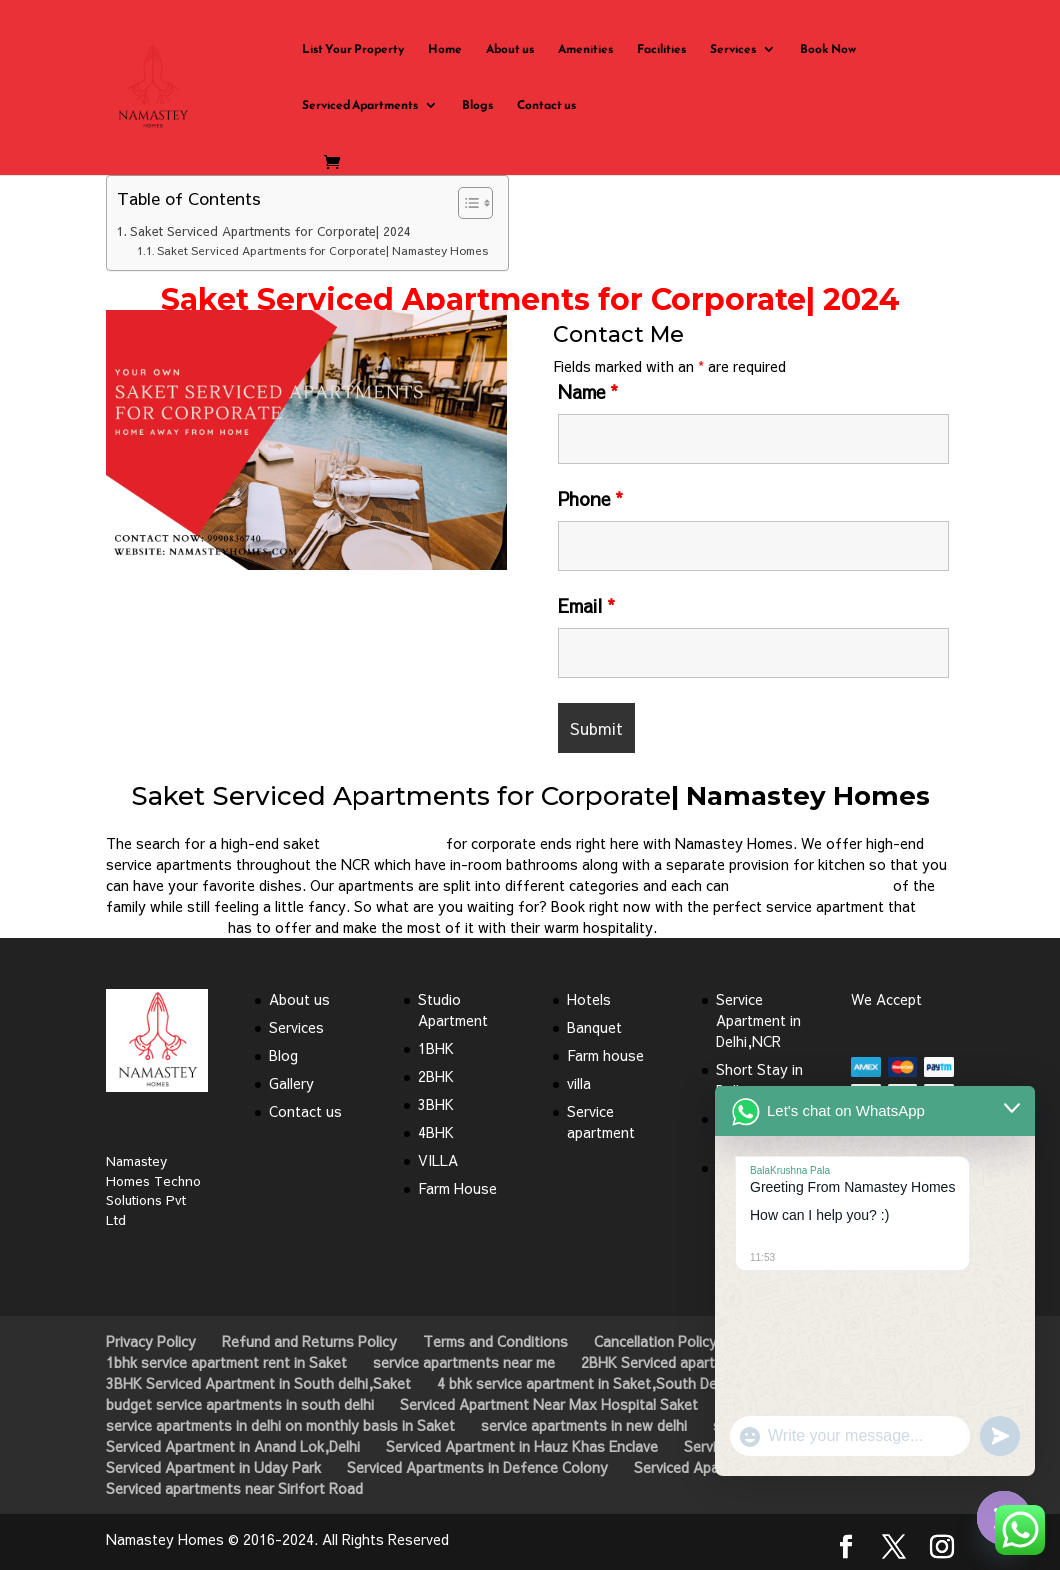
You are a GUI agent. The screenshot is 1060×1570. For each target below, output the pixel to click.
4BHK (436, 1132)
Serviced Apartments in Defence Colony (477, 1467)
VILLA (438, 1160)
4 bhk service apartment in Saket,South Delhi (584, 1383)
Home (445, 50)
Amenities (585, 50)
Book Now (828, 50)
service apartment (383, 843)
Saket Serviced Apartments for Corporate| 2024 (270, 230)
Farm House (457, 1188)
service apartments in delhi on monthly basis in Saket (280, 1425)
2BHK (436, 1076)
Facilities (661, 50)
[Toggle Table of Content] (465, 203)
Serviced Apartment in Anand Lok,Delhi (233, 1446)
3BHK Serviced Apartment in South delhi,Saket (258, 1383)
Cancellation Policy (655, 1341)
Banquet (594, 1027)
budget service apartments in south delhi (240, 1404)
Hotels (589, 999)
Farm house (605, 1055)
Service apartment (601, 1121)
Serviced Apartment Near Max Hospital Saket (549, 1404)
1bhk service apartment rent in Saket (226, 1362)
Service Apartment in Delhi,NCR (758, 1020)
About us (510, 50)
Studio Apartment (453, 1009)
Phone (590, 498)
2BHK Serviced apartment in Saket (693, 1362)
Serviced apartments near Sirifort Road (234, 1488)
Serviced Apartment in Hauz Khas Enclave (522, 1446)
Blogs (477, 106)
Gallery (291, 1083)
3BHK (436, 1104)
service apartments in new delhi (584, 1425)
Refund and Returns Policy (309, 1341)
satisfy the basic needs (811, 885)
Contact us (546, 106)
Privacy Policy (151, 1341)
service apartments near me (464, 1362)
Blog (283, 1055)
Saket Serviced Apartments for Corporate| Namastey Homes (322, 250)
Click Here (306, 617)
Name (588, 391)
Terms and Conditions (495, 1341)
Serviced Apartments (360, 106)
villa (579, 1083)
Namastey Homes (165, 927)
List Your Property (353, 50)
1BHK (436, 1048)
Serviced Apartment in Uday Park (213, 1467)
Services (733, 50)
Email (586, 605)
